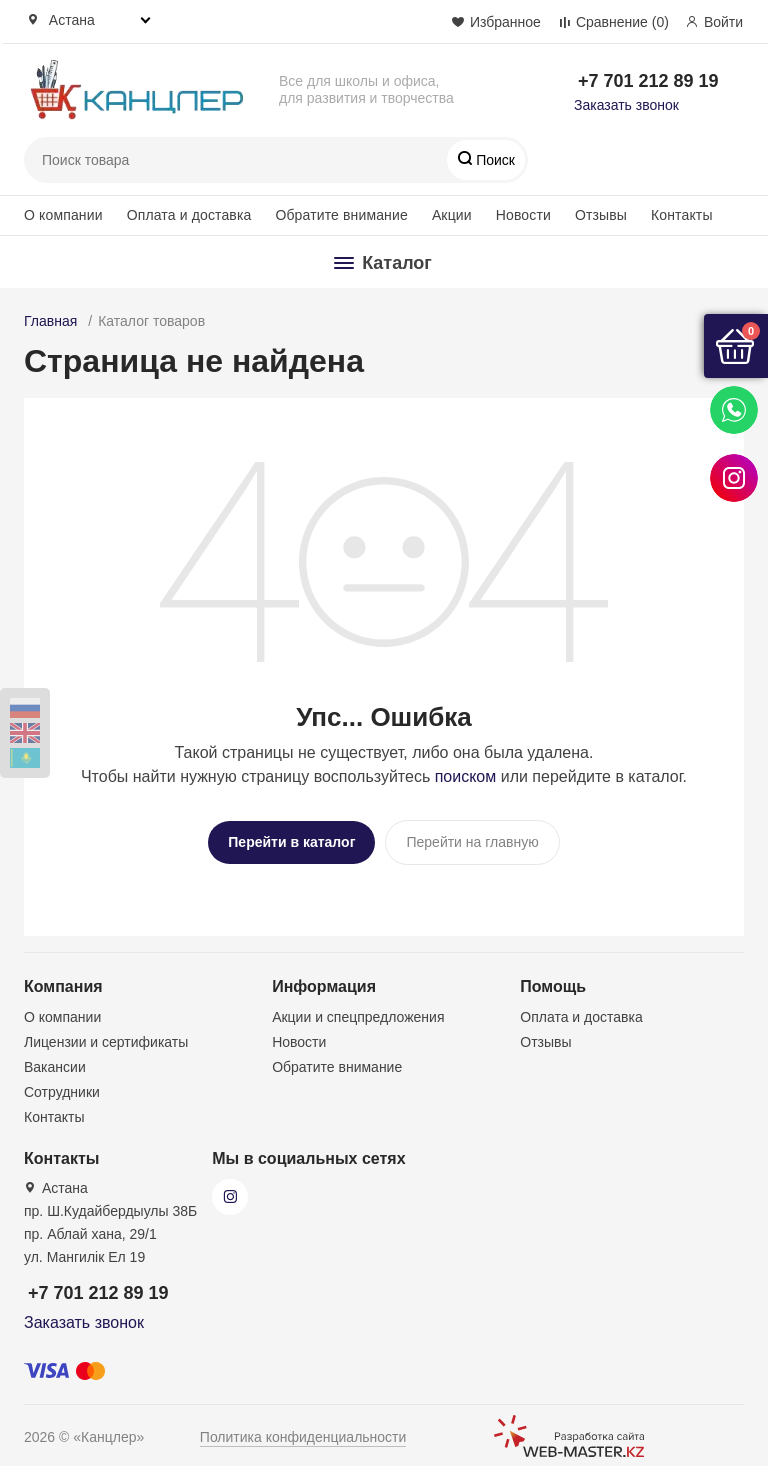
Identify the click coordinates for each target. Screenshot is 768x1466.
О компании (63, 215)
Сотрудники (62, 1084)
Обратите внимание (341, 215)
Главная (50, 321)
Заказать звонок (626, 105)
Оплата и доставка (189, 215)
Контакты (682, 215)
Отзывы (601, 215)
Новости (523, 215)
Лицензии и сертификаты (106, 1034)
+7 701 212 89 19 (648, 81)
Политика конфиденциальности (303, 1429)
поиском (466, 776)
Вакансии (55, 1059)
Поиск (493, 160)
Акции (452, 215)
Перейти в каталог (291, 842)
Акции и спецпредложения (358, 1009)
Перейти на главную (472, 842)
